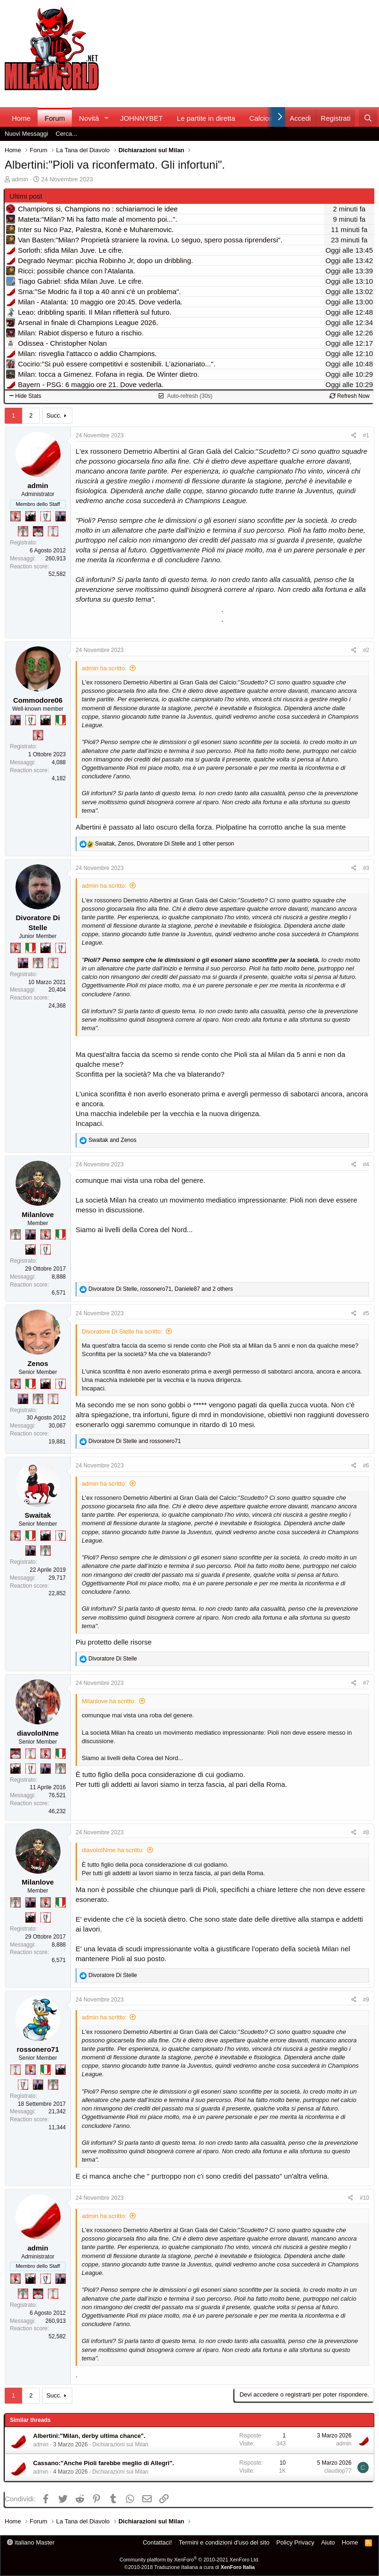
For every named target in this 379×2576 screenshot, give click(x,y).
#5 (366, 1313)
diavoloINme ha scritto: (113, 1850)
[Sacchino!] (38, 531)
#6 (366, 1465)
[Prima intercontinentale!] (53, 531)
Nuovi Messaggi (26, 133)
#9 (366, 1999)
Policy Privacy (295, 2542)
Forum (55, 118)
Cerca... (66, 133)
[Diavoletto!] (15, 516)
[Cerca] (368, 118)
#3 (366, 868)
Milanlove (38, 1214)
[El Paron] (30, 516)
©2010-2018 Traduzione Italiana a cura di (189, 2567)
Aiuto (328, 2542)
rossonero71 (37, 2049)
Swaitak (38, 1515)
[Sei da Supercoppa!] (23, 531)
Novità (89, 118)
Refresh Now (350, 396)
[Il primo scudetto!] (60, 720)
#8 (366, 1832)
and (112, 1140)
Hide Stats (25, 396)
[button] (106, 118)
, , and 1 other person (164, 843)
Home (21, 118)
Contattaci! (157, 2542)
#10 (364, 2198)
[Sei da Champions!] (45, 516)
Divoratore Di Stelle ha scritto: (122, 1331)
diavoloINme (38, 1733)
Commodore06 (37, 700)
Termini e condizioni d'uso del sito (224, 2542)
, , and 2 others (160, 1289)
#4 (366, 1164)
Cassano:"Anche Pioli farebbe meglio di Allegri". (103, 2463)
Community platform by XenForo (190, 2559)
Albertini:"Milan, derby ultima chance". (89, 2435)
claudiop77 (337, 2470)
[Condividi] (354, 435)
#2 (366, 650)
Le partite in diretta (206, 118)
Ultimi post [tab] (25, 196)
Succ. (54, 415)
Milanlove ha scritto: (109, 1701)
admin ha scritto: (104, 668)
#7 (366, 1683)
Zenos (37, 1363)
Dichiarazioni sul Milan (120, 2444)
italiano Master (30, 2542)
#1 (366, 435)
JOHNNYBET (141, 118)
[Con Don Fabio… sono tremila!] (60, 516)
